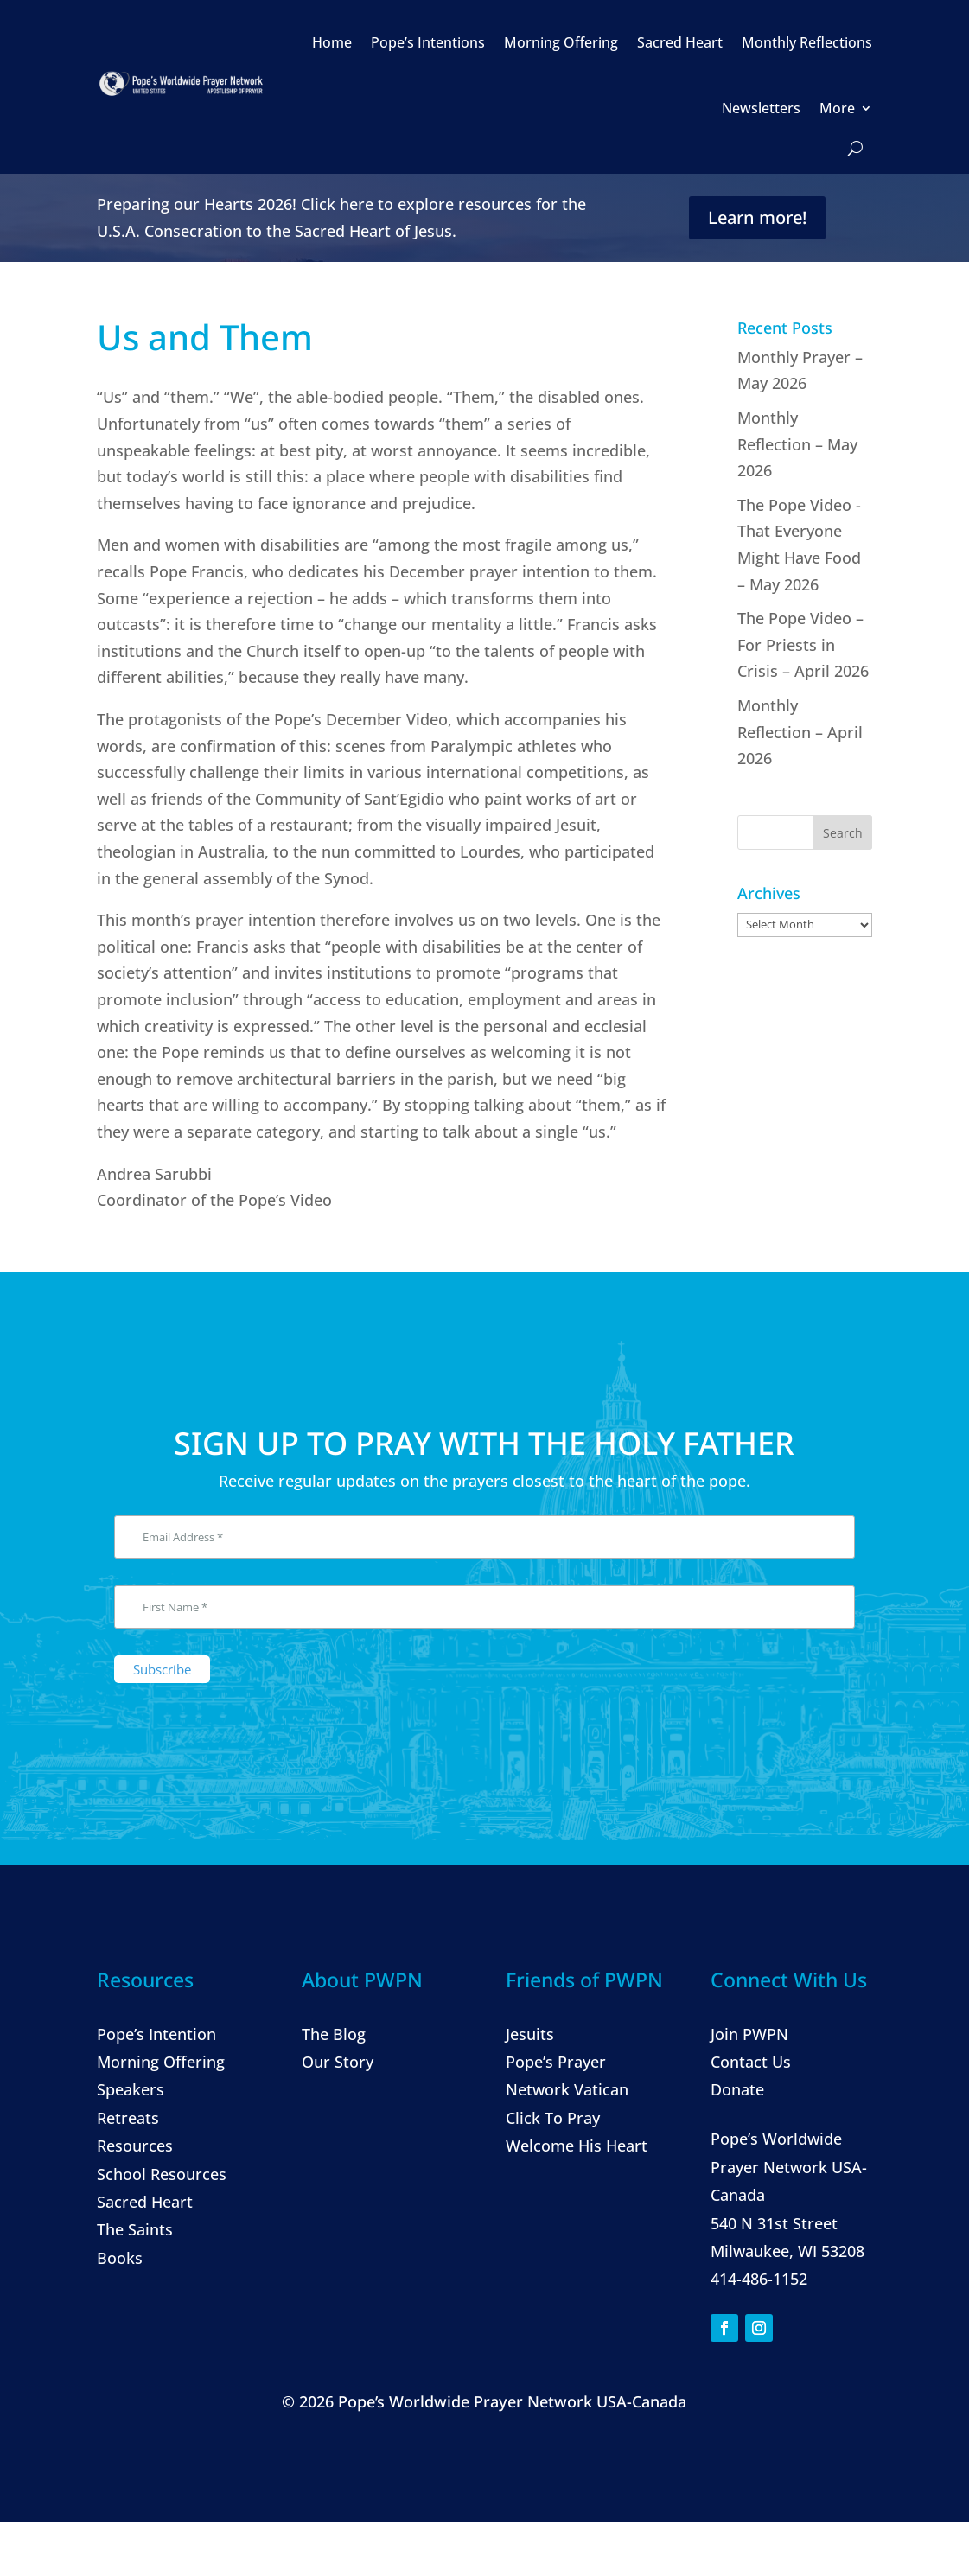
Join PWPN (749, 2034)
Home (332, 42)
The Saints (135, 2229)
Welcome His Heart (576, 2145)
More (837, 108)
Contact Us (751, 2061)
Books (120, 2258)
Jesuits (530, 2034)
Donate (737, 2089)
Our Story (337, 2061)
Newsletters (761, 108)
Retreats (128, 2117)
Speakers (130, 2089)
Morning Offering (561, 42)
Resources (135, 2145)
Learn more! (757, 217)
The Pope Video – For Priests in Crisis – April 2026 (803, 644)
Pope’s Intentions (428, 42)
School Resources (161, 2174)
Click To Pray (553, 2117)
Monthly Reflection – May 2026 (797, 444)
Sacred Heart (680, 42)
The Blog (334, 2034)
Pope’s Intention (156, 2034)
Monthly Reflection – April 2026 (800, 731)
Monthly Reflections (807, 42)
